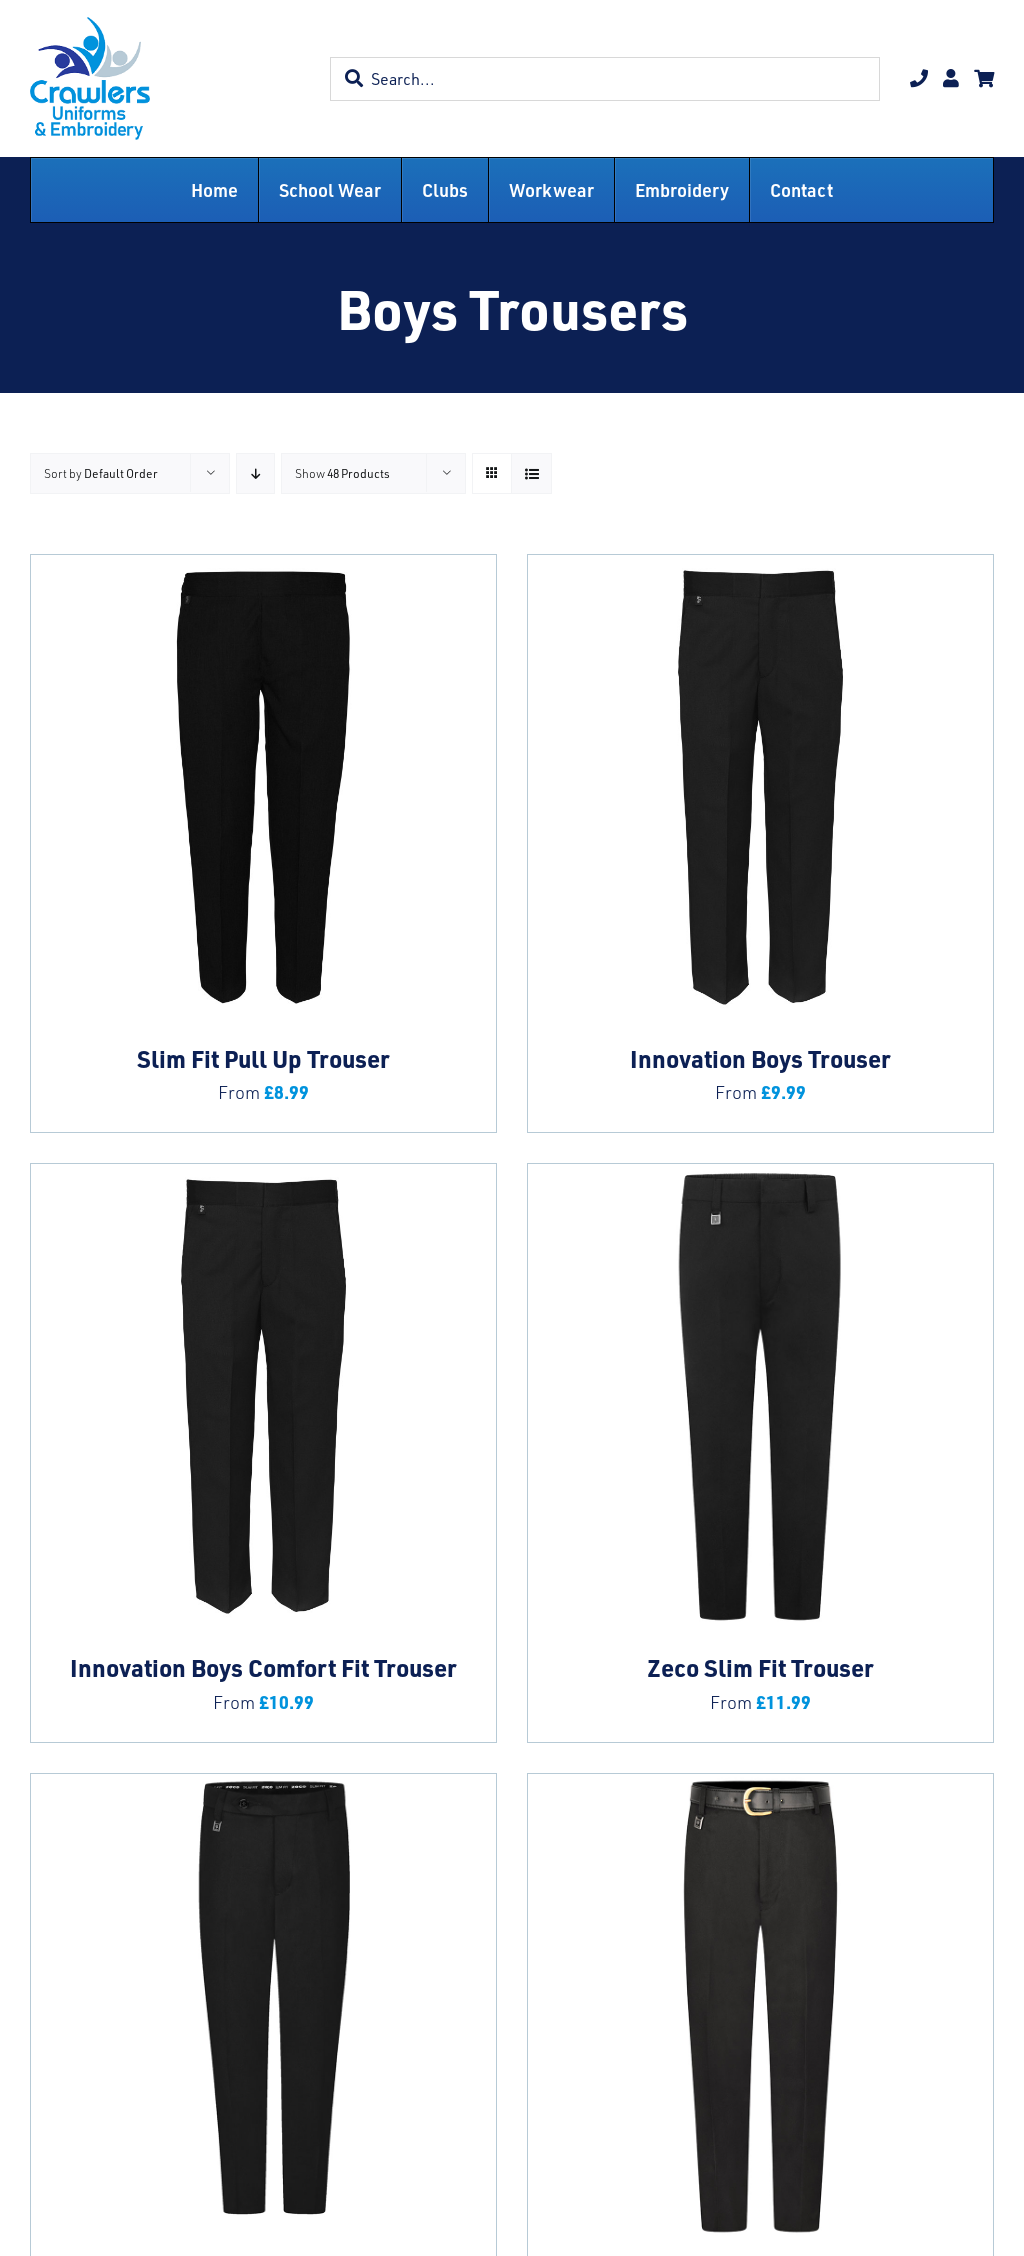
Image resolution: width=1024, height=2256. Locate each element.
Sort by (101, 473)
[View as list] (531, 473)
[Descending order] (255, 473)
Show (342, 473)
